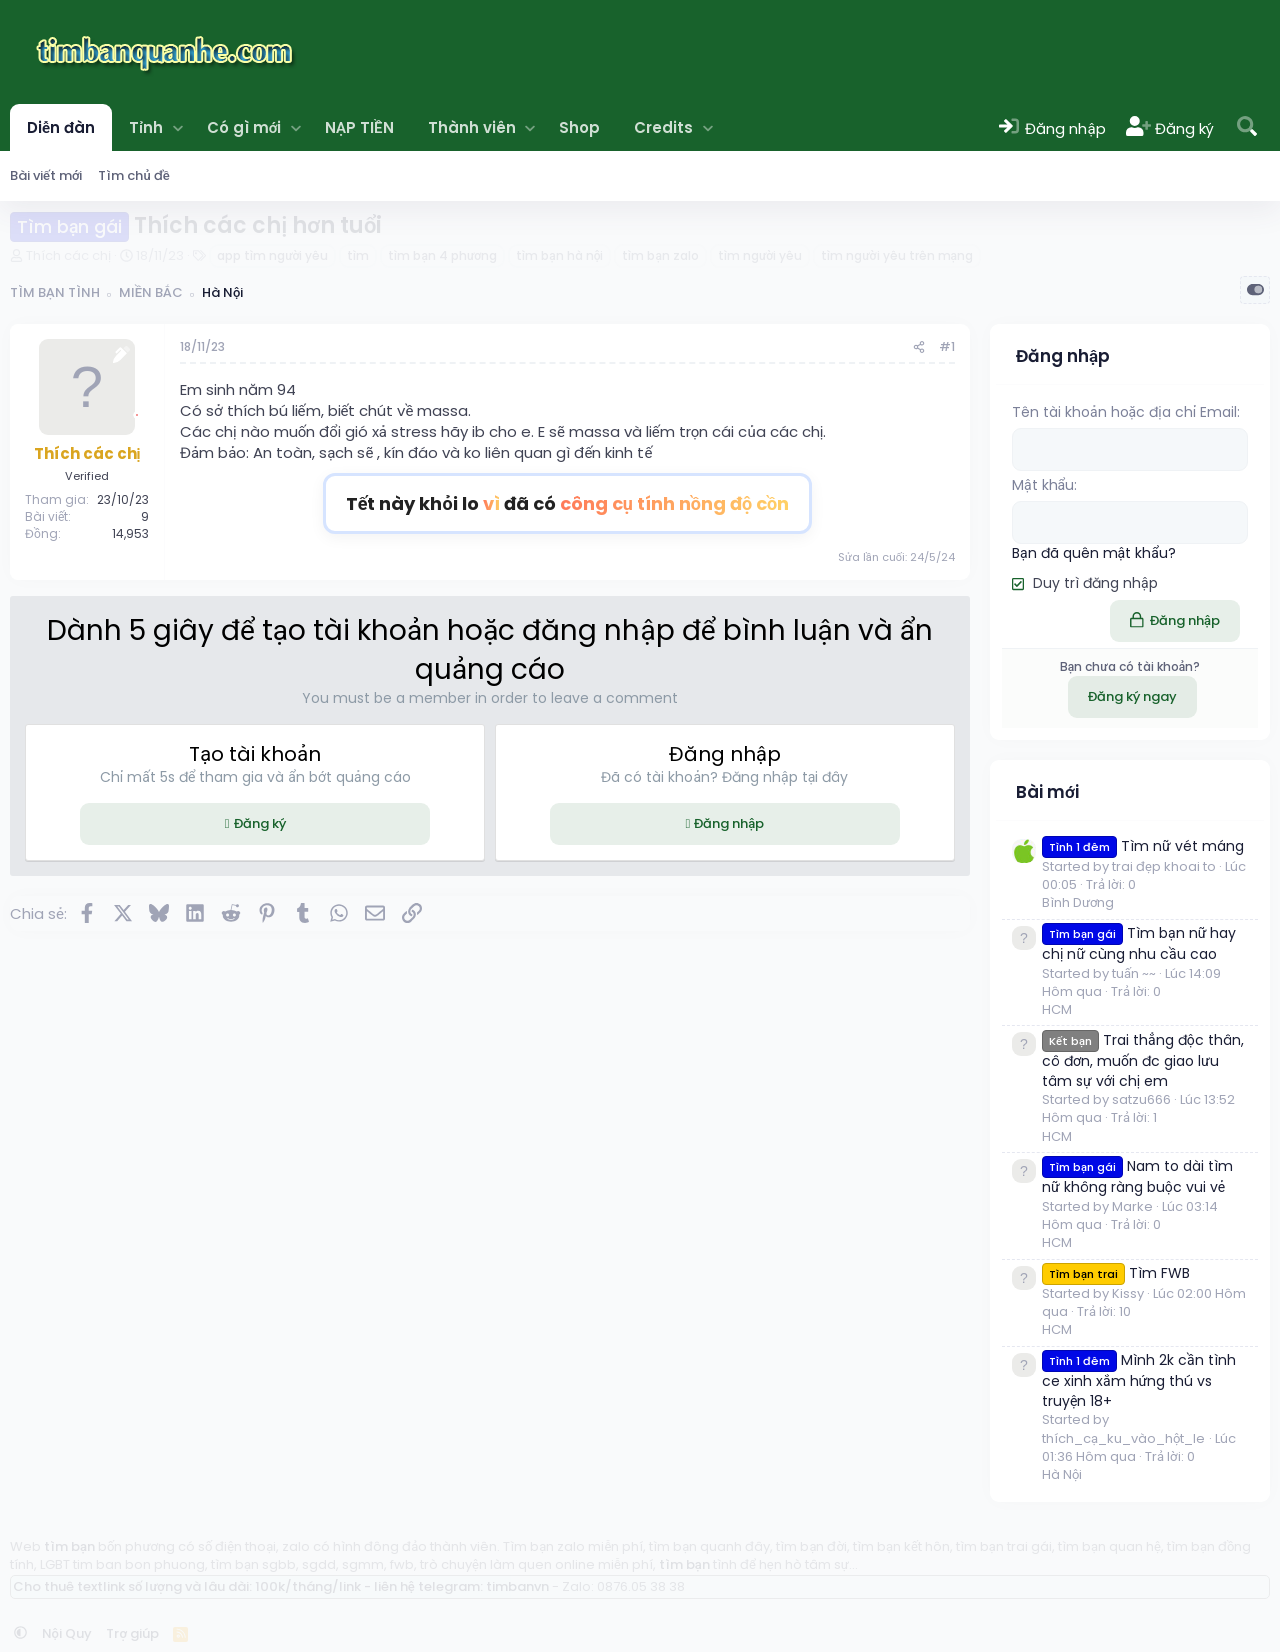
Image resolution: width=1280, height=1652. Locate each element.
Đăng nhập (729, 823)
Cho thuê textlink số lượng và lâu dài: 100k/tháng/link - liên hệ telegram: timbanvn (281, 1585)
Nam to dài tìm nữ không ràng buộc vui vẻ (1137, 1175)
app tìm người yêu (272, 255)
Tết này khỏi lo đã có (567, 503)
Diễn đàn (61, 127)
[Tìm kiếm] (1247, 127)
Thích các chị (68, 255)
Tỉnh (146, 127)
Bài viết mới (46, 175)
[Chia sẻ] (919, 347)
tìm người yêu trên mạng (897, 255)
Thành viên (472, 127)
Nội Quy (67, 1632)
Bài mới (1047, 790)
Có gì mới (244, 127)
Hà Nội (1062, 1473)
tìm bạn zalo (660, 255)
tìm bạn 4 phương (442, 255)
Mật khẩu (1043, 485)
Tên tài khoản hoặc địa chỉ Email (1124, 412)
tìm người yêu (760, 255)
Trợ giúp (132, 1632)
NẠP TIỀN (359, 127)
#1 (947, 346)
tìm (358, 255)
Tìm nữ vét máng (1143, 845)
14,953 (130, 533)
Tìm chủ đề (133, 175)
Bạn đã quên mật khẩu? (1094, 552)
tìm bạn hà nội (559, 255)
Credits (663, 127)
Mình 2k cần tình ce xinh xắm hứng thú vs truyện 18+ (1139, 1379)
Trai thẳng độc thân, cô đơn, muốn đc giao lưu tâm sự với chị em (1143, 1059)
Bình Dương (1078, 901)
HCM (1057, 1008)
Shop (579, 127)
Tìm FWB (1116, 1272)
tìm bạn (69, 1545)
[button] (177, 127)
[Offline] (137, 412)
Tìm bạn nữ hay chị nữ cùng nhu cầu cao (1139, 942)
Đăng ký (260, 823)
